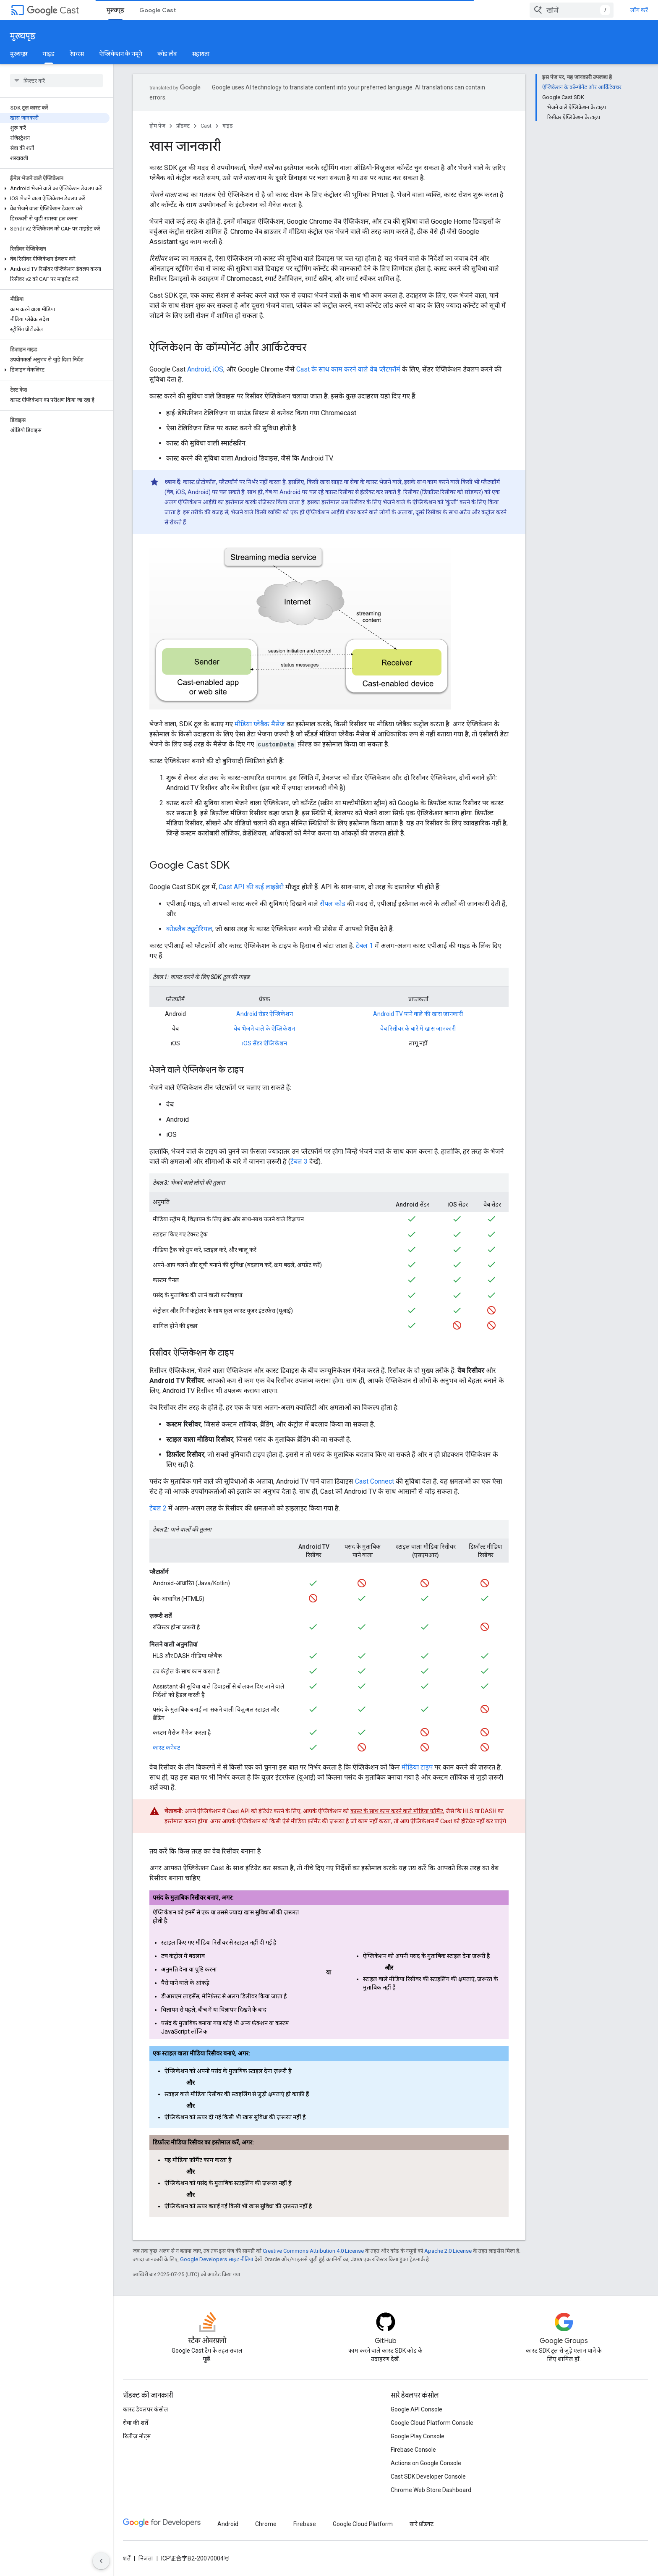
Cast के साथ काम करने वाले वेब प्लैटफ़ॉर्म (348, 369)
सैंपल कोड (332, 904)
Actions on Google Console (426, 2463)
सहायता (200, 54)
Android (198, 369)
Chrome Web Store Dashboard (431, 2490)
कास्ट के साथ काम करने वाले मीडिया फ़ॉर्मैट (396, 1811)
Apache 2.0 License (448, 2251)
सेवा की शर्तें (135, 2422)
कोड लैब (167, 54)
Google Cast (157, 10)
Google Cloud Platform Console (432, 2422)
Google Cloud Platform (363, 2524)
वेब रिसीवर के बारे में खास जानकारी (418, 1028)
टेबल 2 (158, 1508)
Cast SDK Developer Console (428, 2476)
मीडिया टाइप (417, 1767)
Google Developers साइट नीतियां (216, 2259)
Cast (53, 10)
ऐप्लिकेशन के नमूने (120, 54)
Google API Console (416, 2409)
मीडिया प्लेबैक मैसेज (260, 724)
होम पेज (157, 126)
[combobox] (596, 10)
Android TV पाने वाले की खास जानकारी (418, 1014)
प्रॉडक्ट (183, 126)
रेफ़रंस (77, 54)
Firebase (304, 2524)
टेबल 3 (299, 1161)
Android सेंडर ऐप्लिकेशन (264, 1014)
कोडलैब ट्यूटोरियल (189, 929)
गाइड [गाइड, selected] (49, 54)
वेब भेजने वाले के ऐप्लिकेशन (264, 1028)
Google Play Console (417, 2436)
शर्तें (127, 2558)
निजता (145, 2558)
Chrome (266, 2524)
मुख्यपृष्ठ (22, 36)
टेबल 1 (364, 946)
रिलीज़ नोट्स (137, 2436)
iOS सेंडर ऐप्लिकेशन (264, 1043)
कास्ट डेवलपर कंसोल (145, 2409)
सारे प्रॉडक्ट (421, 2524)
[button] (55, 125)
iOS (218, 369)
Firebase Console (413, 2449)
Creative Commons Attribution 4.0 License (313, 2251)
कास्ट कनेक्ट (166, 1747)
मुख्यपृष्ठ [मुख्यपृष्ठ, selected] (115, 10)
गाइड (227, 126)
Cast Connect (374, 1481)
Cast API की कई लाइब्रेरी (251, 887)
